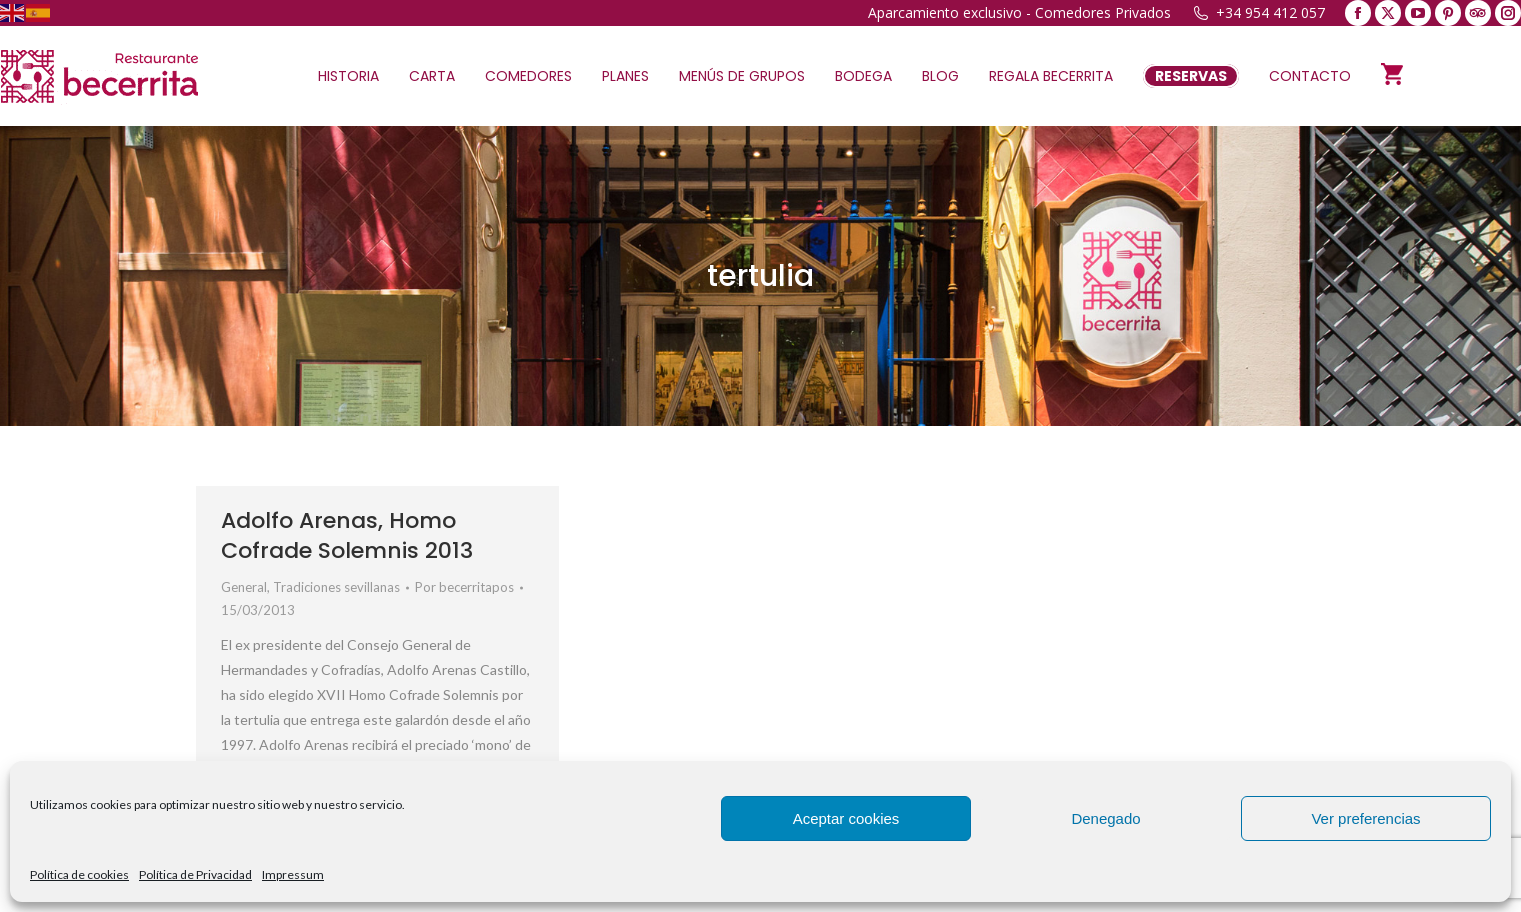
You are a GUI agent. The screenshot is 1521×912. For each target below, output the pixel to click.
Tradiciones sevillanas (336, 587)
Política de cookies (79, 874)
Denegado (1105, 818)
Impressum (293, 874)
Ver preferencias (1365, 818)
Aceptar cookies (846, 818)
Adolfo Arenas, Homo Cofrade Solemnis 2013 (347, 535)
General (244, 587)
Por (464, 587)
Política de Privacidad (195, 874)
